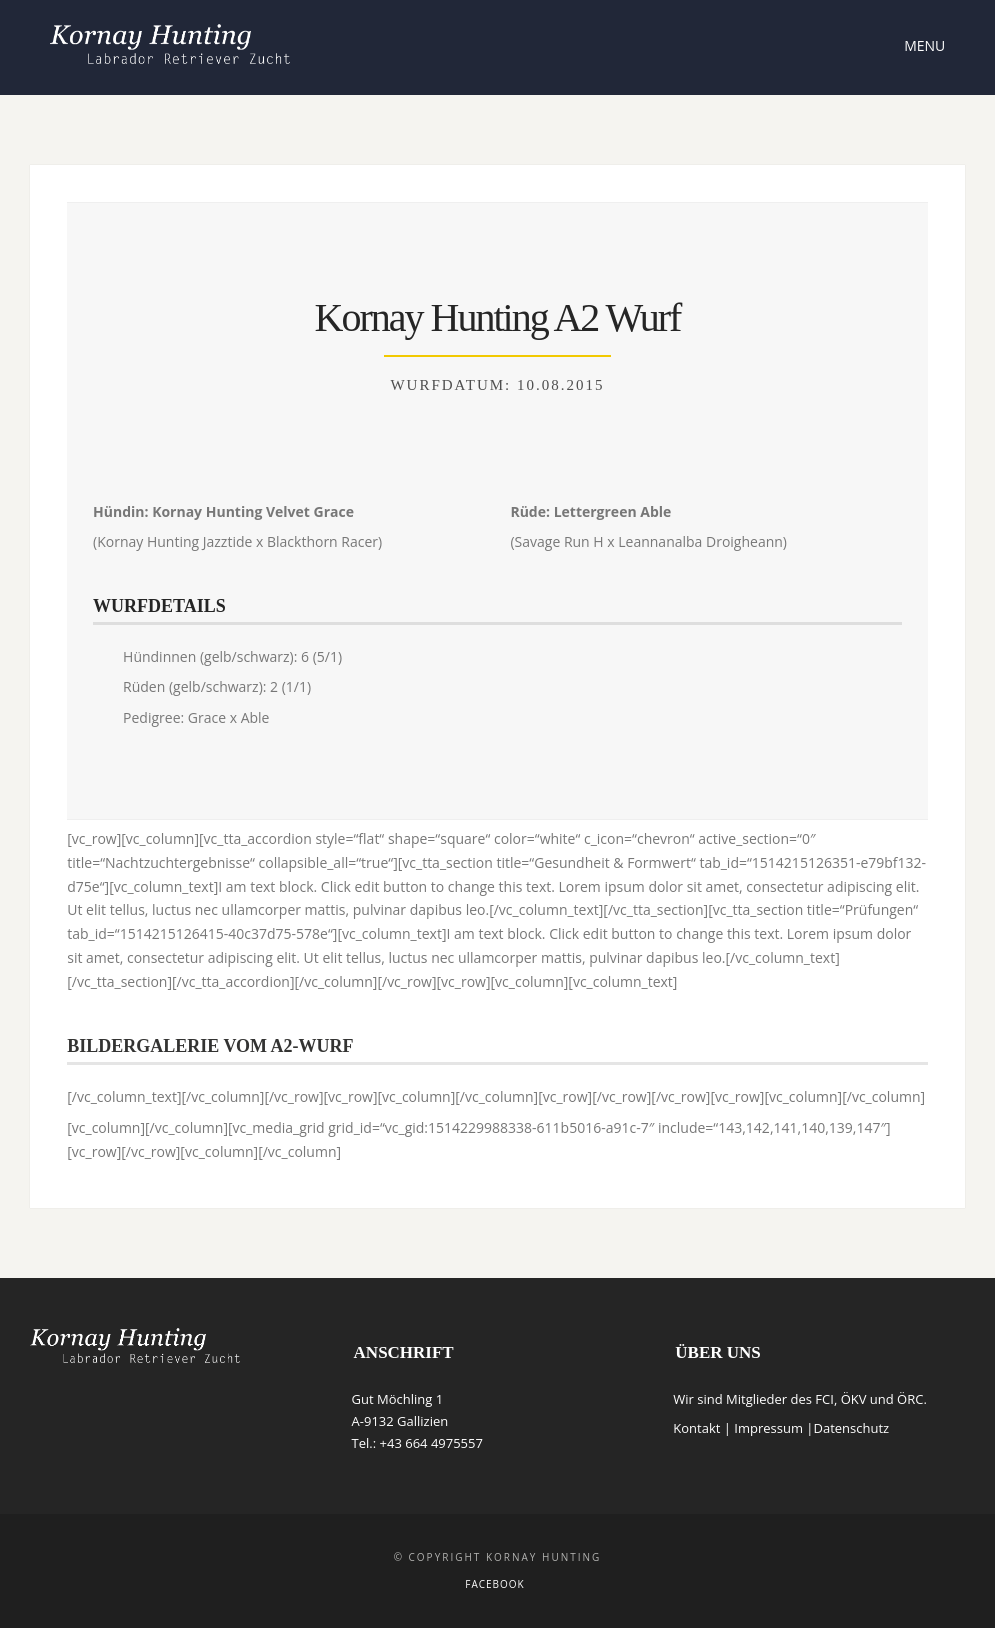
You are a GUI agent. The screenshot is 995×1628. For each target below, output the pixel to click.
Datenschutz (851, 1428)
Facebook (494, 1584)
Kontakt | (703, 1428)
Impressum (768, 1428)
